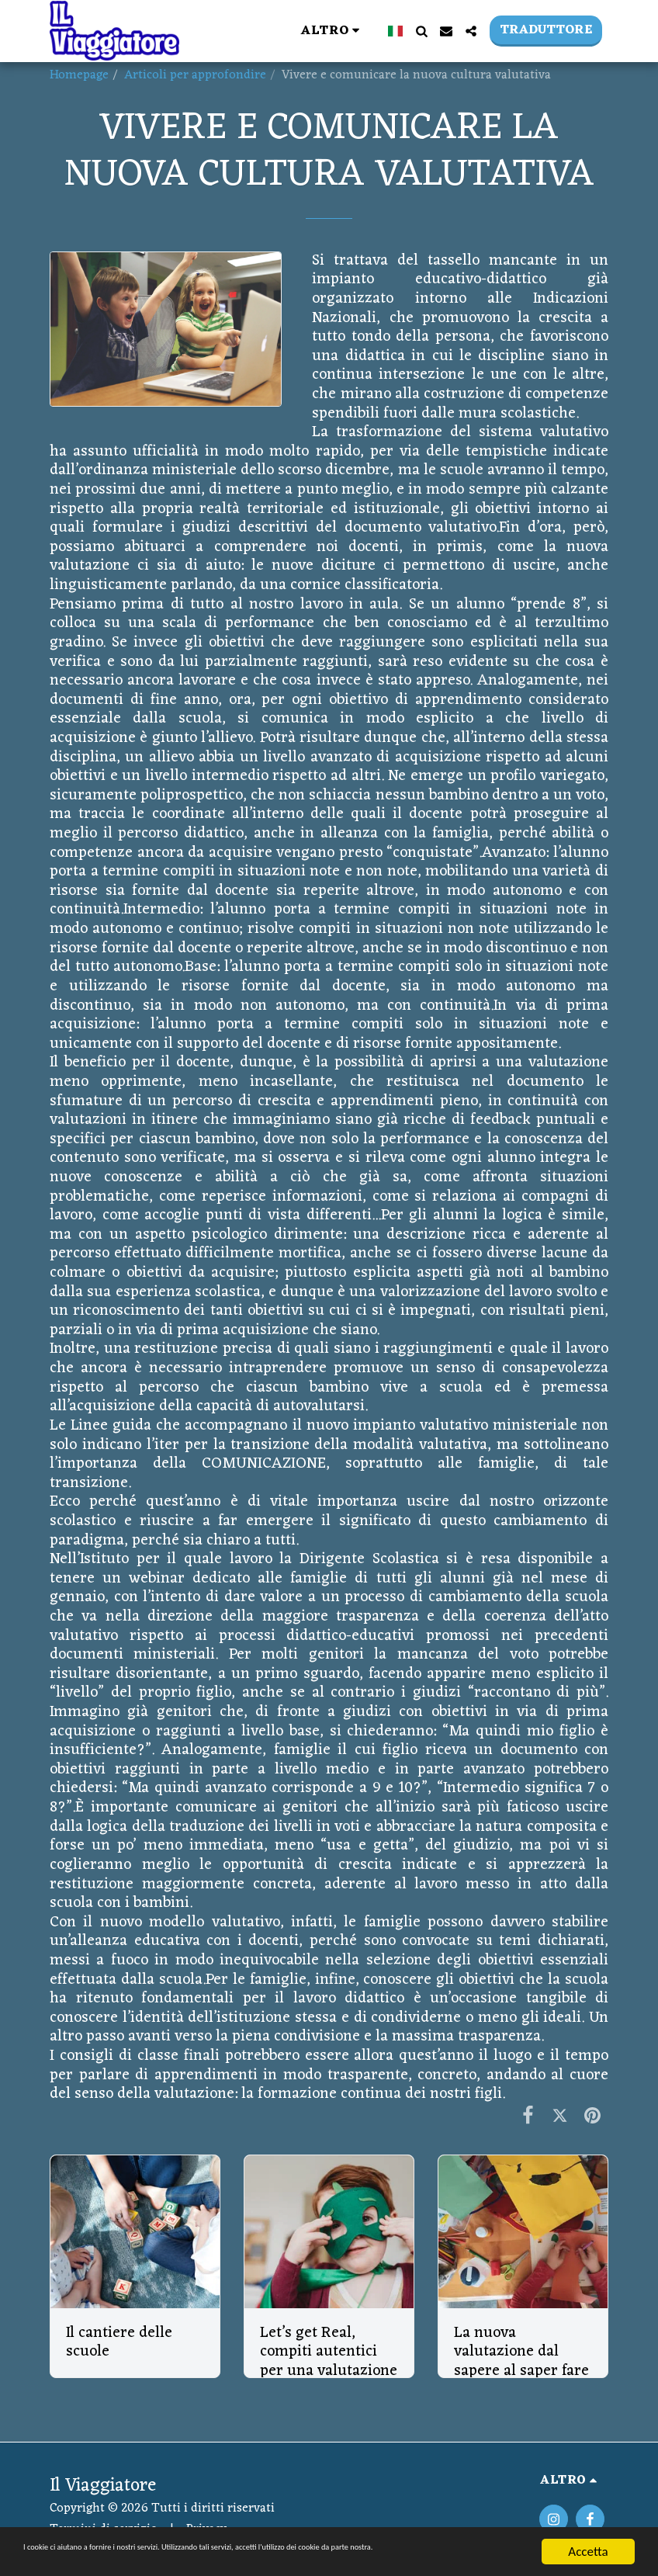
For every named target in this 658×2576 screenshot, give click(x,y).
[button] (421, 31)
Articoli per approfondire (195, 75)
